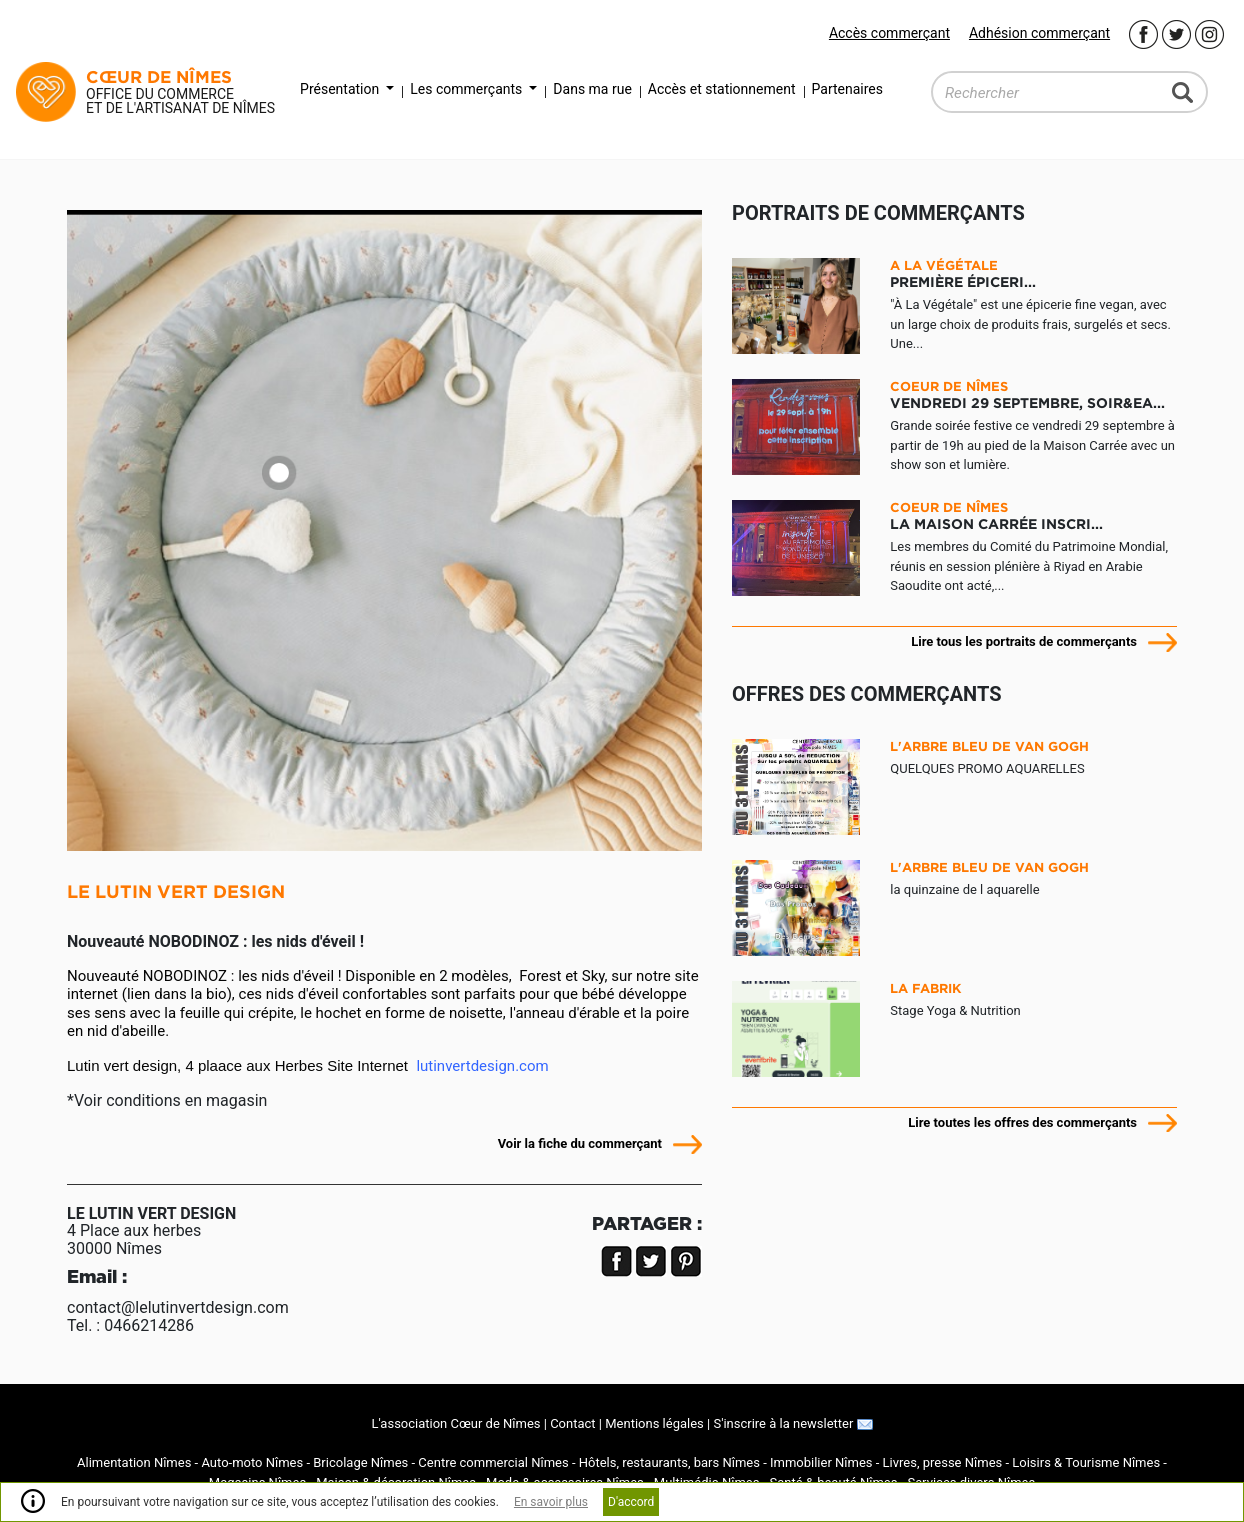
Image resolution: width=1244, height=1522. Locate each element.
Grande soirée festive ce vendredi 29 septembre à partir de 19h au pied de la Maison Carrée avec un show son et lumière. (1033, 425)
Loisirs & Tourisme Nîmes (1086, 1462)
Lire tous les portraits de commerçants (1024, 641)
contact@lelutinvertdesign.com (178, 1307)
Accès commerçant (889, 33)
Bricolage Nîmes (360, 1462)
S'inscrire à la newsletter (792, 1423)
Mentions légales (654, 1423)
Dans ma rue (592, 89)
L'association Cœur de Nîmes (455, 1423)
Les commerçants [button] (468, 89)
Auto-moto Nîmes (252, 1462)
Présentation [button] (341, 89)
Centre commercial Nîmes (493, 1462)
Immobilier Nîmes (821, 1462)
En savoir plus (551, 1502)
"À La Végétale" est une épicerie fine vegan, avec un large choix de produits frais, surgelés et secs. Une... (1033, 304)
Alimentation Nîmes (134, 1462)
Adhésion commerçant (1039, 33)
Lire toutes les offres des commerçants (1022, 1122)
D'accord (631, 1502)
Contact (572, 1423)
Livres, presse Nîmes (943, 1462)
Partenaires (847, 89)
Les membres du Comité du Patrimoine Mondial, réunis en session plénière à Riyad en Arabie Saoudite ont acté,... (1033, 546)
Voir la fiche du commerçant (580, 1143)
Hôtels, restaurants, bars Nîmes (669, 1462)
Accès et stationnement (722, 89)
